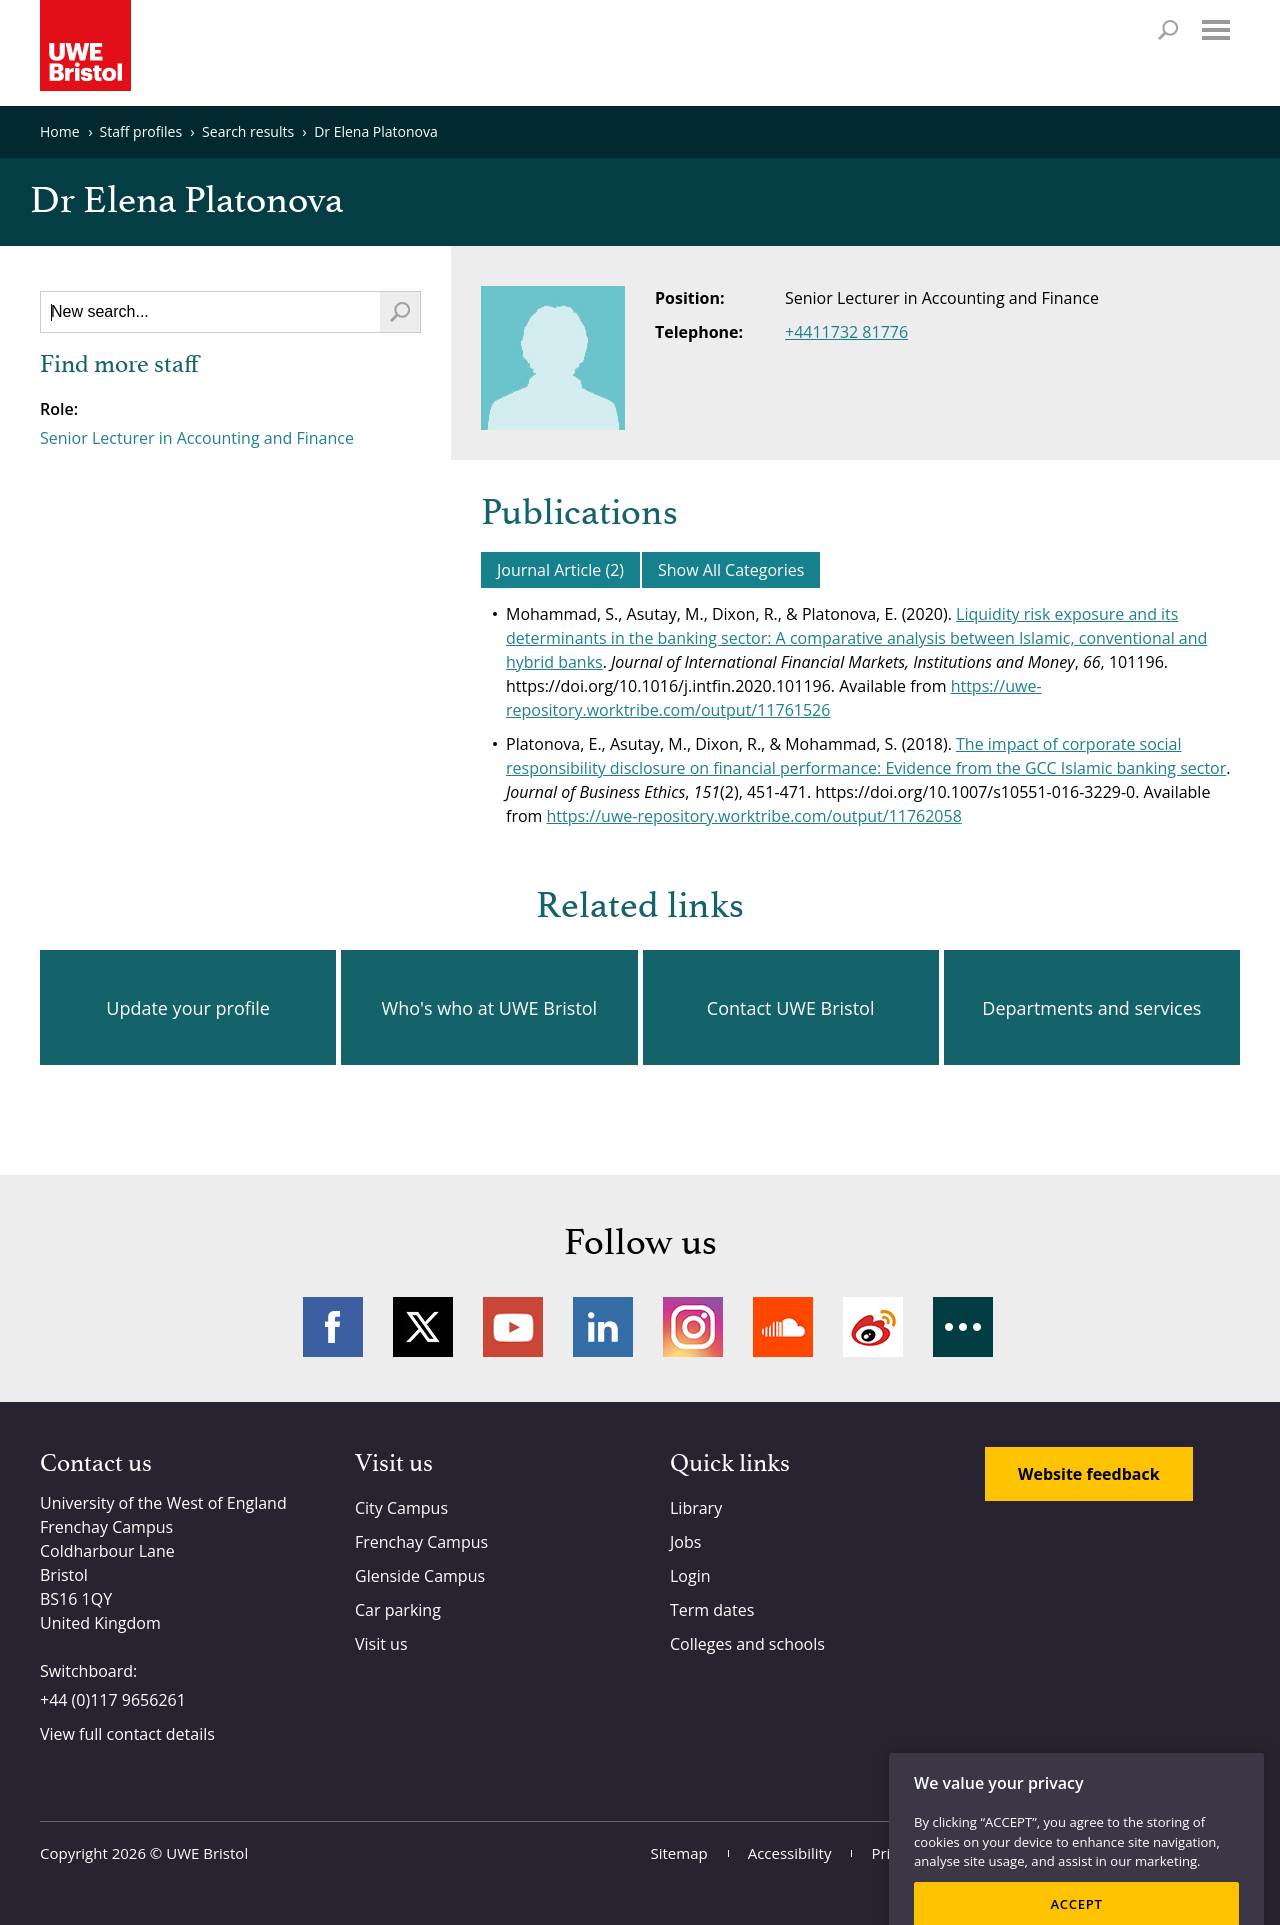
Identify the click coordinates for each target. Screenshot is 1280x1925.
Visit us (381, 1644)
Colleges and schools (747, 1644)
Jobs (685, 1542)
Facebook (333, 1327)
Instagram (693, 1327)
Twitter (423, 1327)
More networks (963, 1327)
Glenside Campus (420, 1576)
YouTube (513, 1327)
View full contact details (127, 1734)
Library (696, 1508)
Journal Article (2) (560, 570)
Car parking (398, 1610)
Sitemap (679, 1853)
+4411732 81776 (846, 332)
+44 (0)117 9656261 (113, 1700)
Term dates (712, 1610)
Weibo (873, 1327)
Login (690, 1576)
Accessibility (790, 1853)
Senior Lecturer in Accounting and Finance (197, 438)
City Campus (401, 1508)
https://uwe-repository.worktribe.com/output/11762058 (754, 816)
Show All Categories (731, 570)
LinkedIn (603, 1327)
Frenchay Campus (421, 1542)
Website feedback (1089, 1474)
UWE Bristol (207, 1853)
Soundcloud (783, 1327)
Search (1168, 30)
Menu (1216, 30)
